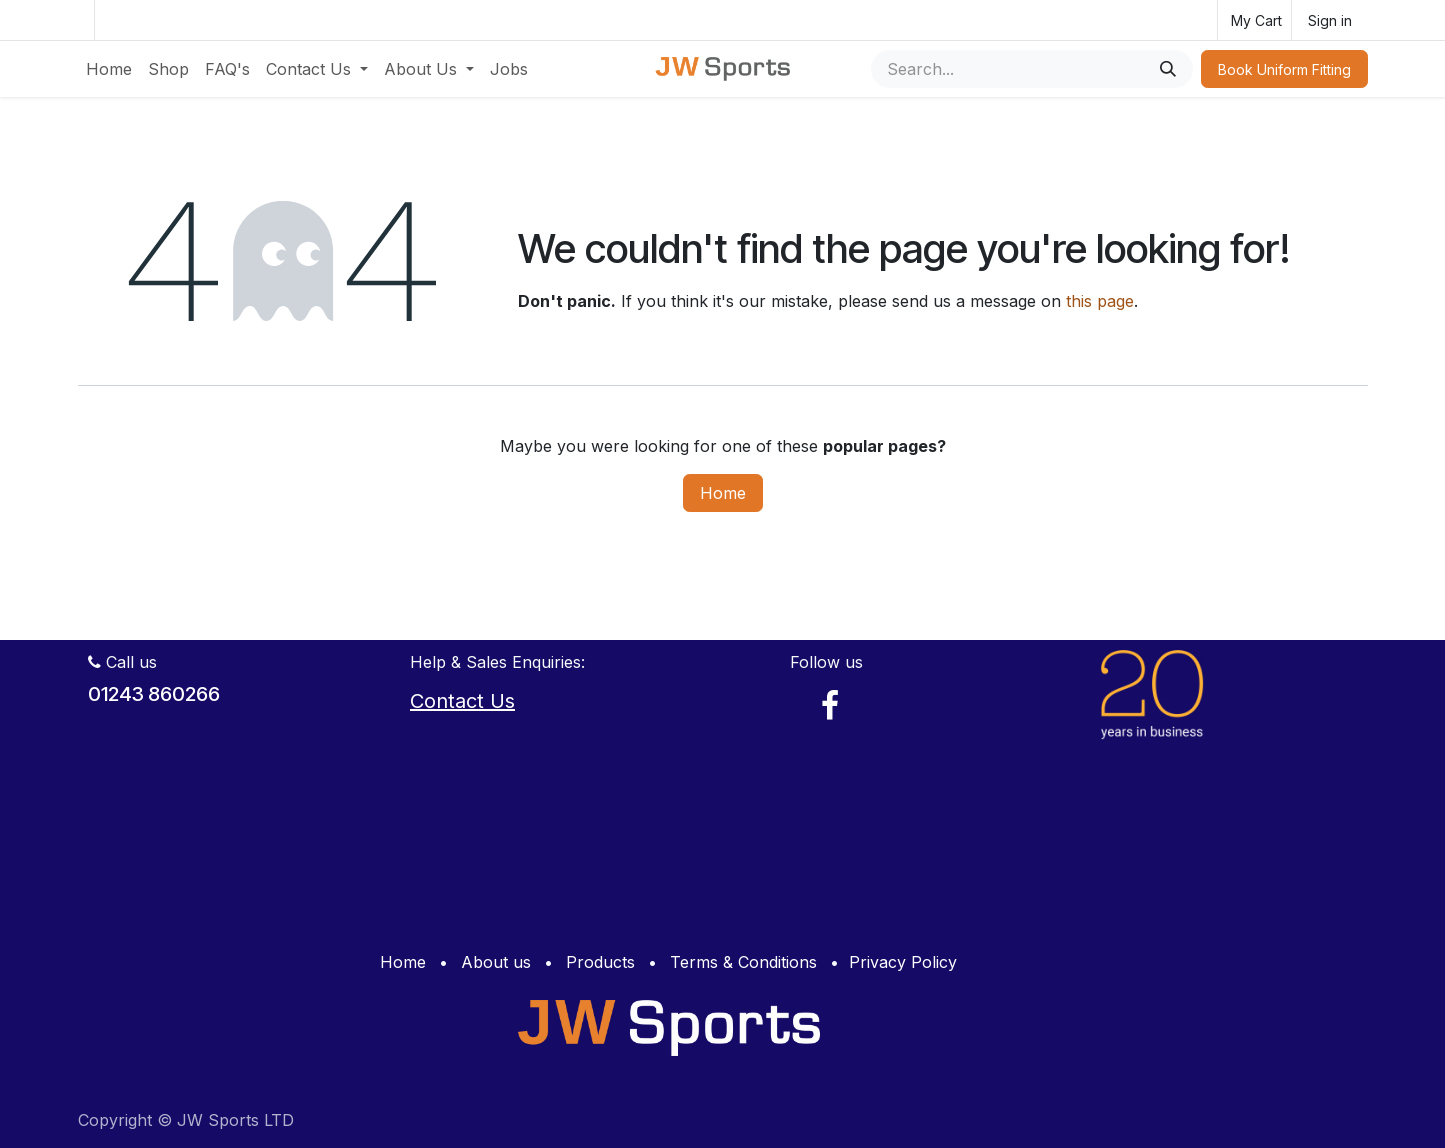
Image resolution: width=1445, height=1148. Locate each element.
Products (600, 962)
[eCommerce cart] (1254, 20)
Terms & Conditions (743, 962)
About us (496, 962)
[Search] (1168, 69)
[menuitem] (109, 69)
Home (723, 493)
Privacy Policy (903, 962)
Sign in (1330, 20)
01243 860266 (154, 694)
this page (1100, 301)
